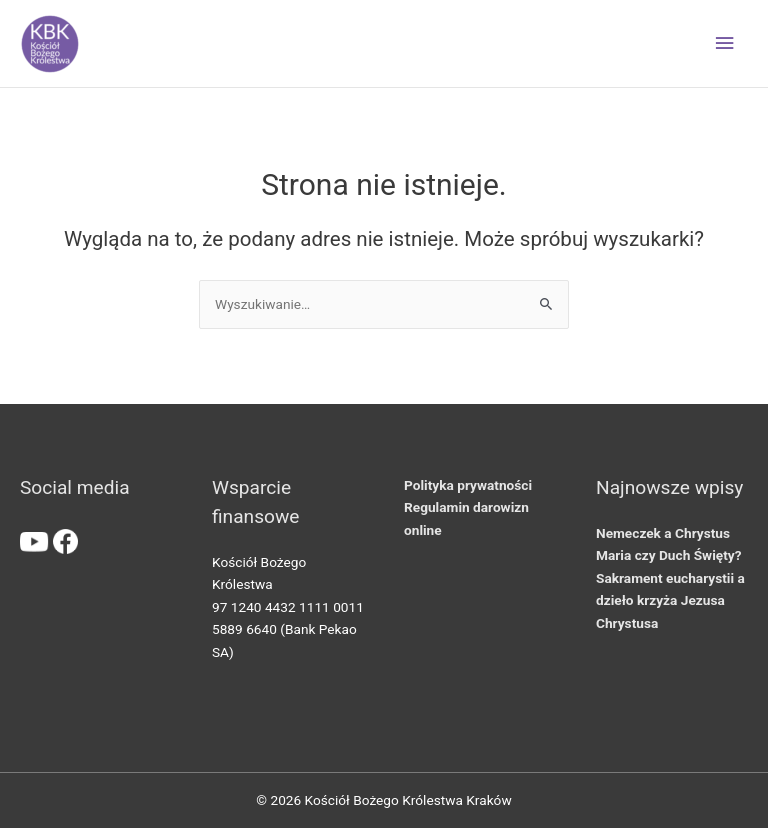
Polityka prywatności (468, 485)
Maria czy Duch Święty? (668, 555)
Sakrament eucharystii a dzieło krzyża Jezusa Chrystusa (670, 600)
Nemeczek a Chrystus (663, 533)
